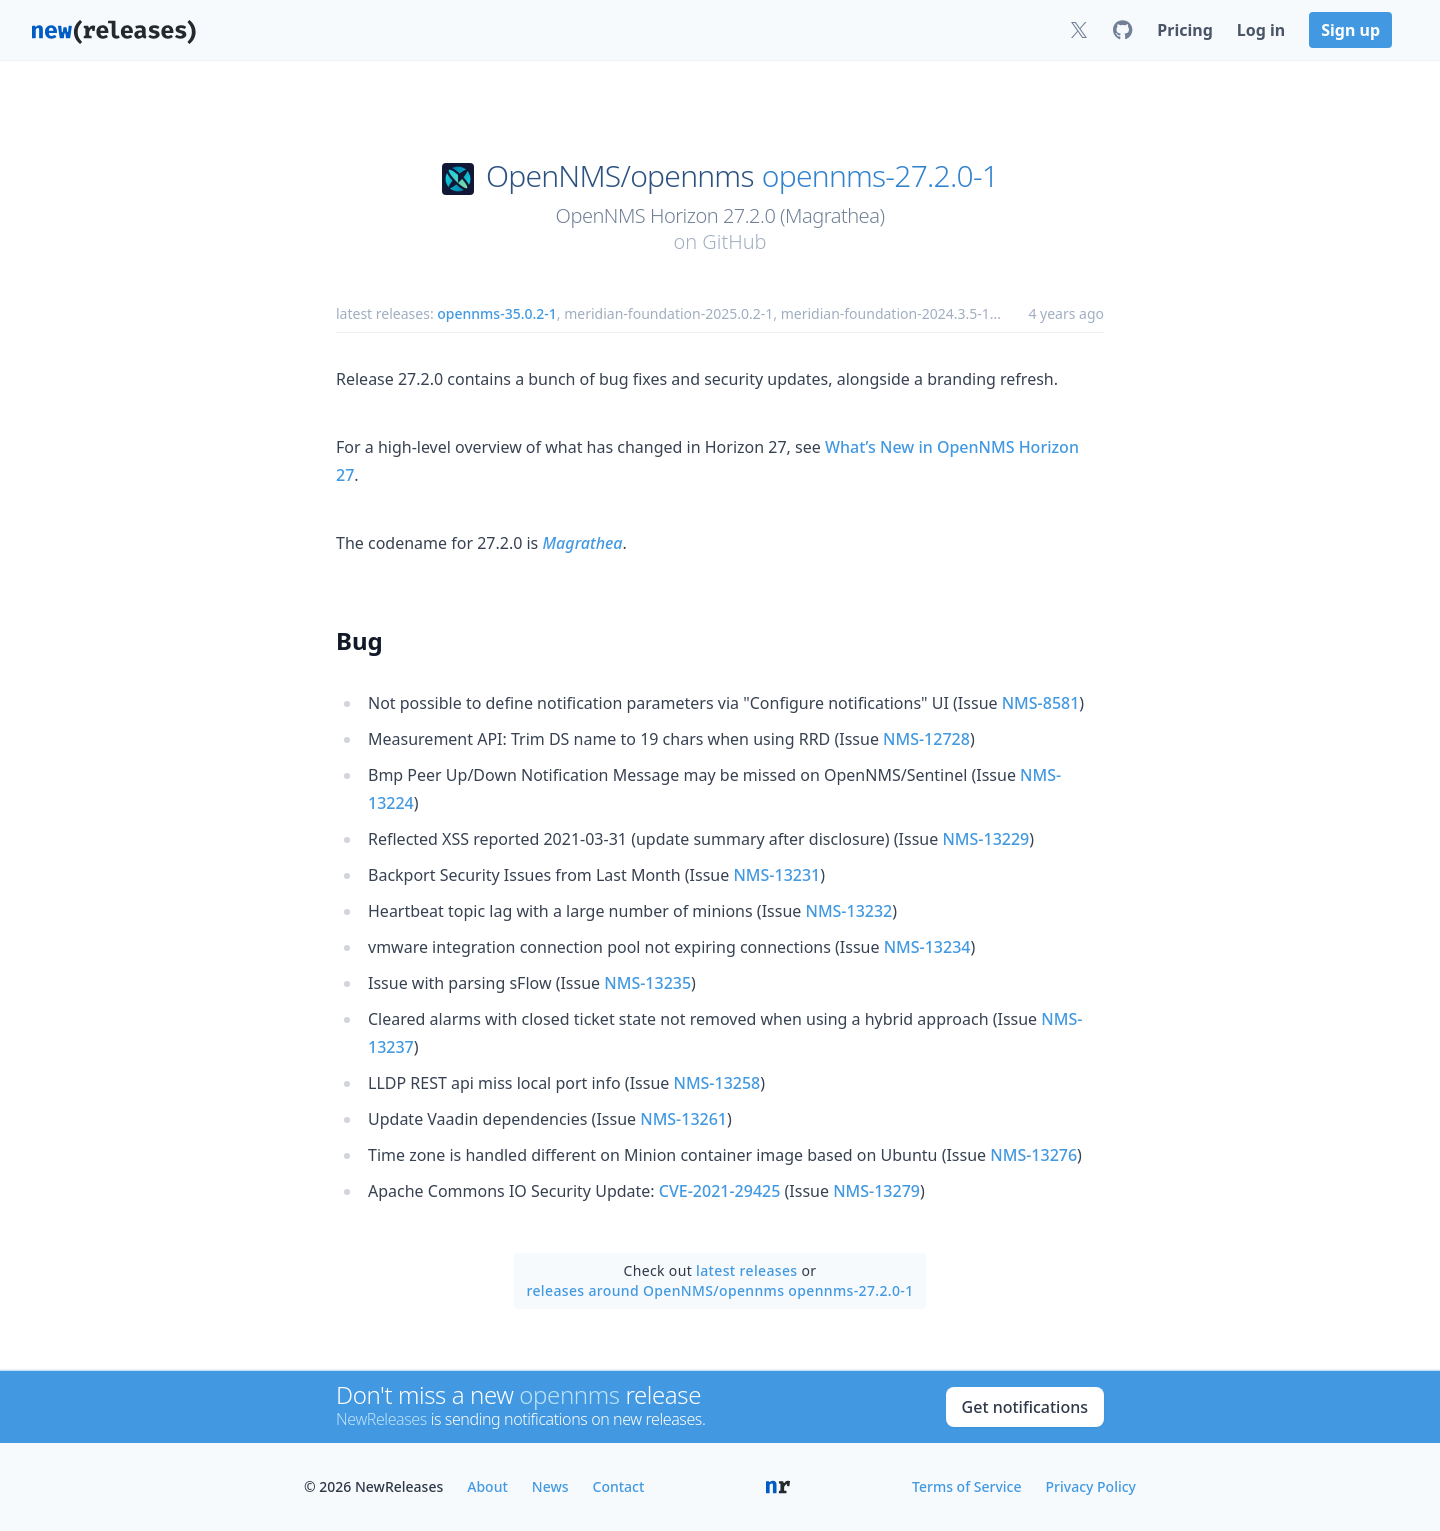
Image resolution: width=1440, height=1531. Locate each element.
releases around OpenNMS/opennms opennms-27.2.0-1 (719, 1290)
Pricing (1184, 30)
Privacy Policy (1091, 1486)
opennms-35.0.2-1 (497, 313)
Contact (619, 1486)
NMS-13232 (848, 911)
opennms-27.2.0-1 (880, 176)
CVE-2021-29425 (720, 1191)
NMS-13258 (716, 1083)
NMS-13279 (876, 1191)
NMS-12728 (926, 739)
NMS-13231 (776, 875)
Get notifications (1025, 1407)
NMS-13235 (647, 983)
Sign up (1350, 30)
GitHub (734, 241)
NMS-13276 (1033, 1155)
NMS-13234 (927, 947)
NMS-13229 (985, 839)
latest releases (746, 1270)
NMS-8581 (1041, 703)
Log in (1261, 30)
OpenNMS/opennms (620, 176)
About (487, 1486)
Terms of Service (966, 1486)
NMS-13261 (683, 1119)
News (550, 1486)
